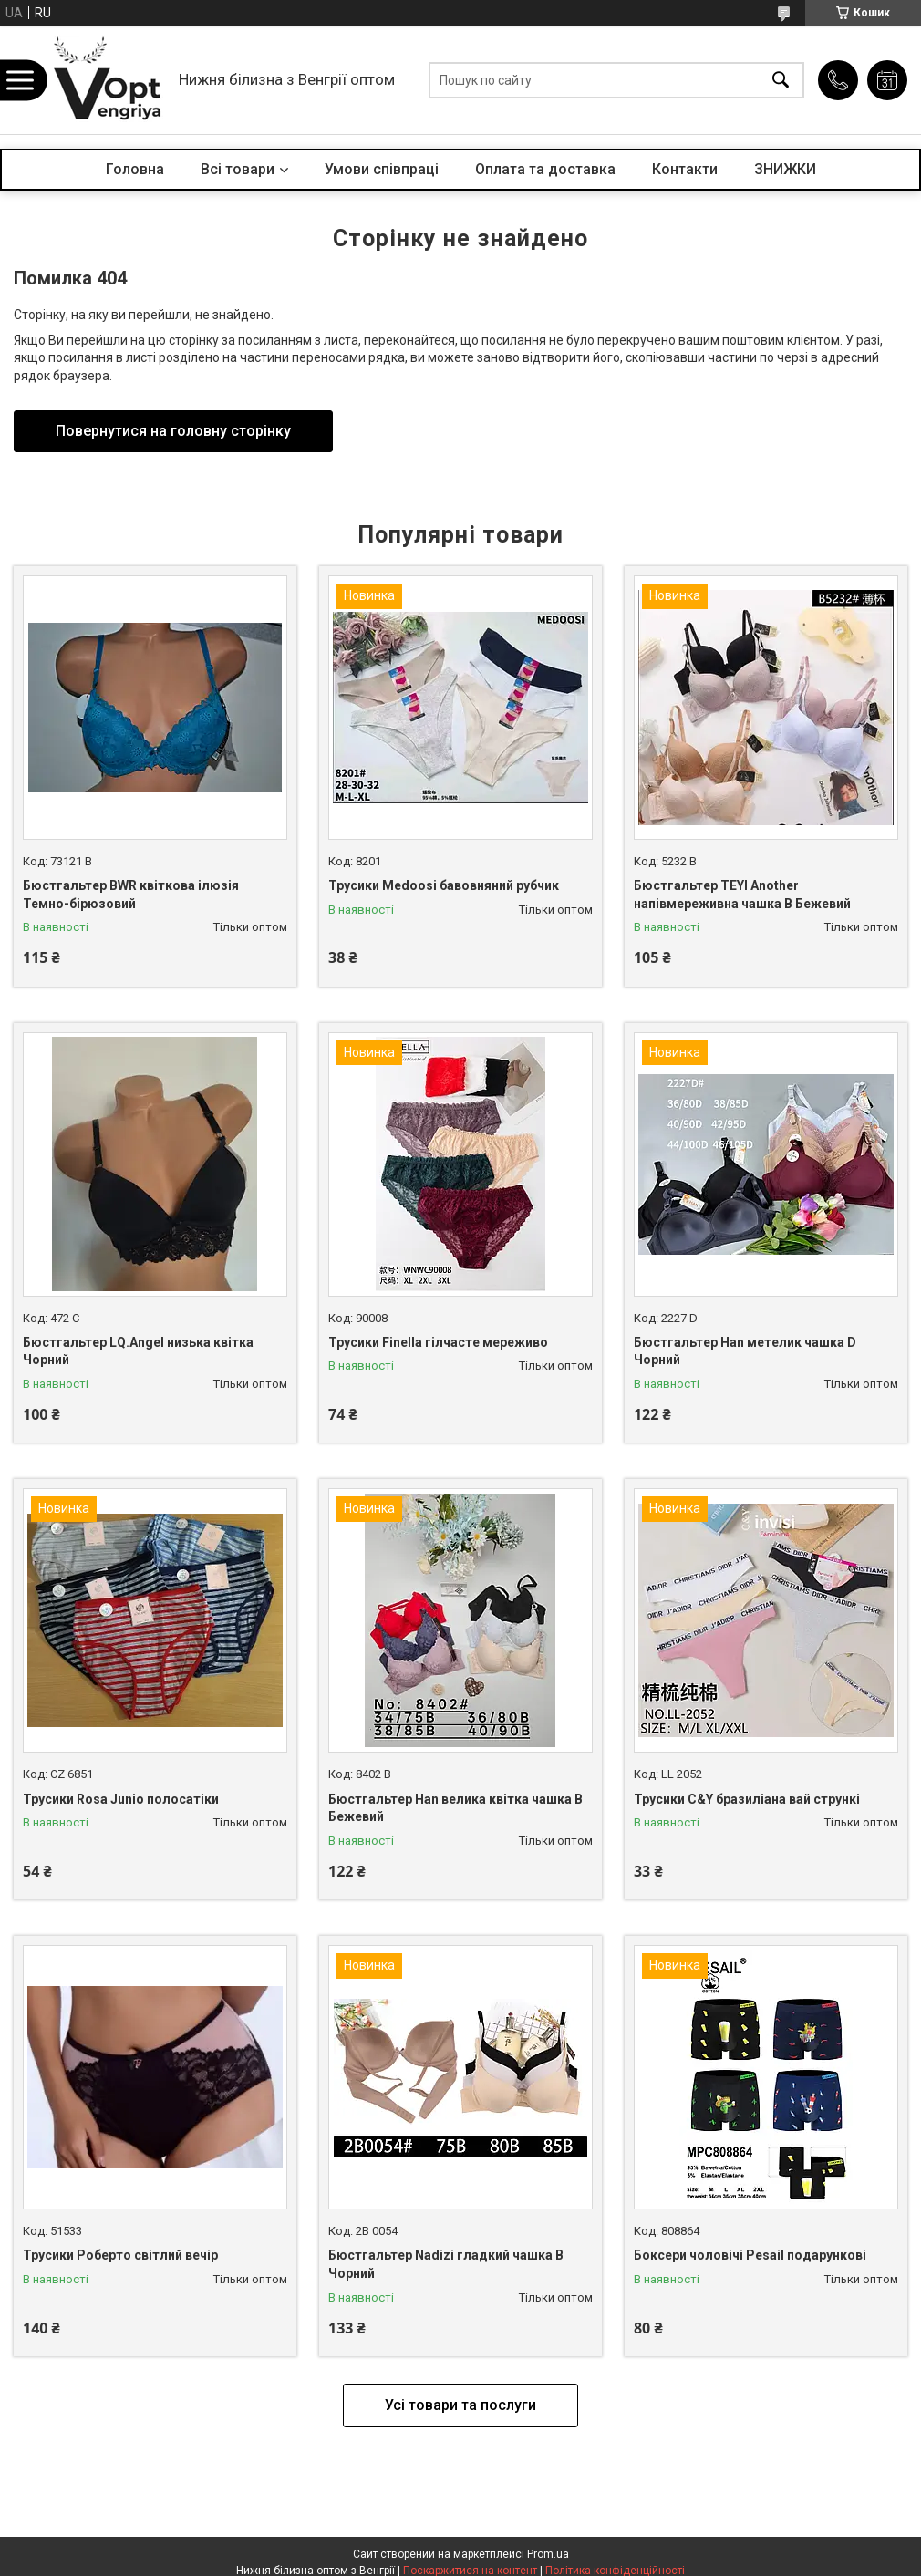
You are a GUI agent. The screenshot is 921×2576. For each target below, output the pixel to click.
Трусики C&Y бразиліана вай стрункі (747, 1799)
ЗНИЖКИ (785, 169)
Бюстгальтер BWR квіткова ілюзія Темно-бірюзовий (131, 894)
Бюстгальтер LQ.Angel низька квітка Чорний (138, 1351)
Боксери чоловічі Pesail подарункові (750, 2255)
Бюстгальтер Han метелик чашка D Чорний (745, 1351)
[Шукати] (780, 80)
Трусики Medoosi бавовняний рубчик (443, 885)
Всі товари (237, 169)
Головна (135, 169)
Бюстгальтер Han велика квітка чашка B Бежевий (455, 1808)
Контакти (685, 169)
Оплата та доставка (545, 169)
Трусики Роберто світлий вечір (120, 2255)
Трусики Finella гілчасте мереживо (438, 1342)
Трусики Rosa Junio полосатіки (121, 1799)
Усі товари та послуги (460, 2405)
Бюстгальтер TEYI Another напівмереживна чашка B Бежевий (742, 894)
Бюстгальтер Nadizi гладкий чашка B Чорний (446, 2264)
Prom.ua (548, 2554)
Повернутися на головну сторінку (173, 431)
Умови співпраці (382, 169)
